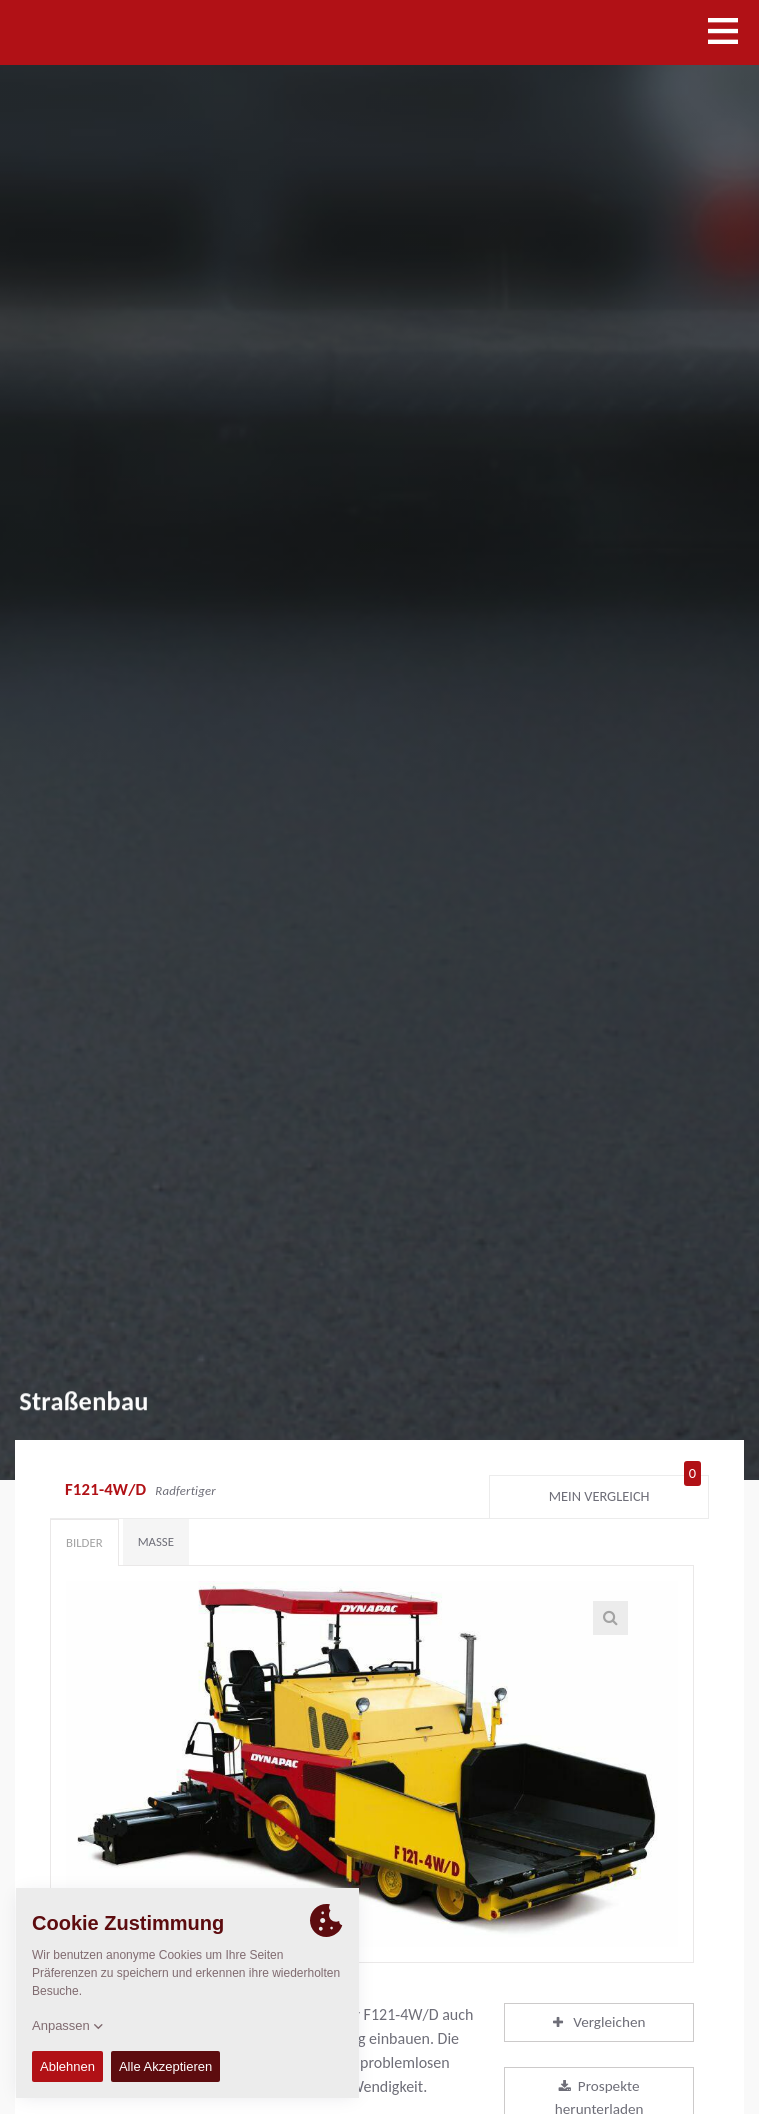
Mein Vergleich (625, 1492)
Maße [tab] (156, 1541)
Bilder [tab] (84, 1542)
